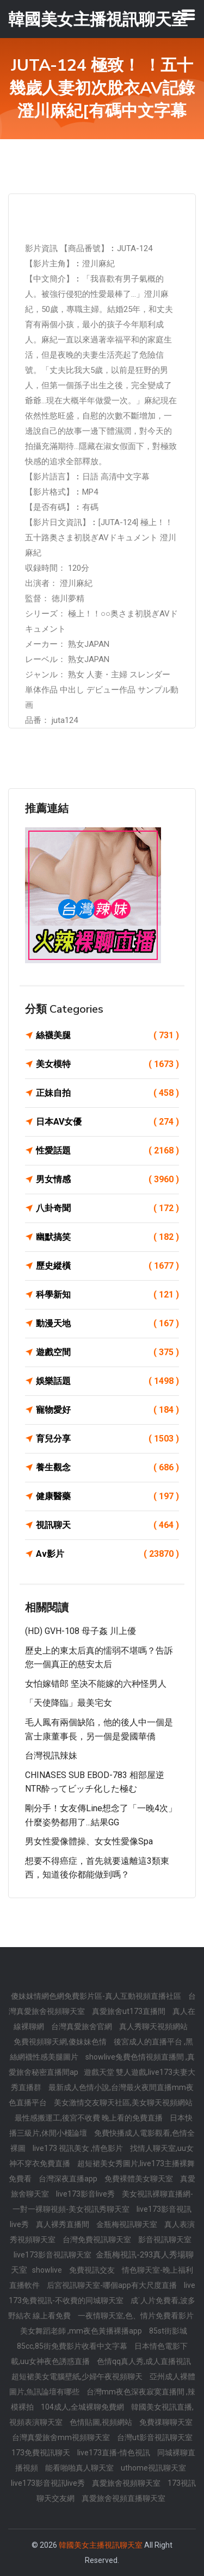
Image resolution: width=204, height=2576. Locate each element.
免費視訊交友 (92, 2270)
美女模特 (107, 1064)
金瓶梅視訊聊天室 (127, 2224)
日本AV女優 (107, 1122)
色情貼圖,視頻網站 (102, 2422)
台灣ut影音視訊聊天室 (155, 2437)
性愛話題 (107, 1150)
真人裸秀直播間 (63, 2224)
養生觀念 (107, 1467)
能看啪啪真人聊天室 (80, 2467)
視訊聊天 (107, 1525)
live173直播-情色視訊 (114, 2452)
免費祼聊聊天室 (166, 2422)
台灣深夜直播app (69, 2178)
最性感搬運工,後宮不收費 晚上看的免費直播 (89, 2117)
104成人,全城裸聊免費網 (83, 2407)
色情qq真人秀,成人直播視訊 (144, 2361)
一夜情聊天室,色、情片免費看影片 (136, 2315)
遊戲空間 (107, 1352)
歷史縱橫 (107, 1266)
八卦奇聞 (107, 1208)
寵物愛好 (107, 1410)
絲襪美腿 (107, 1035)
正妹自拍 (107, 1093)
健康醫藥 (107, 1496)
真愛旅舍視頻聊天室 (127, 2483)
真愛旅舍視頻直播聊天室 (123, 2498)
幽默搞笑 (107, 1237)
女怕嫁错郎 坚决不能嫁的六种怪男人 (95, 1684)
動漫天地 (107, 1323)
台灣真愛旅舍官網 (82, 2026)
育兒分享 (107, 1438)
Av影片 (107, 1554)
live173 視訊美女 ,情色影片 (79, 2148)
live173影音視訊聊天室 (53, 2254)
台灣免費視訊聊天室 (98, 2239)
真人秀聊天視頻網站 (153, 2026)
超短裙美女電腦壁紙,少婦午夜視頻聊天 (77, 2376)
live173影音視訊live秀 (48, 2483)
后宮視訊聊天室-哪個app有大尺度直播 (112, 2285)
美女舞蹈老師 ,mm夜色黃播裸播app (82, 2330)
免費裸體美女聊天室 (139, 2178)
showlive (48, 2270)
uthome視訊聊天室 (153, 2467)
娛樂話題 (107, 1381)
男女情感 (107, 1179)
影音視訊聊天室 (164, 2239)
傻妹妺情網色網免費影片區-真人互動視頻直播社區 (97, 1996)
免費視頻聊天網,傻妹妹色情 (61, 2041)
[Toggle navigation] (188, 14)
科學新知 (107, 1294)
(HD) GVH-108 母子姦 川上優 (80, 1631)
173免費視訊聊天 (41, 2452)
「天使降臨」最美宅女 (68, 1703)
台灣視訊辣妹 (51, 1755)
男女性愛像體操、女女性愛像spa (89, 1841)
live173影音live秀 (86, 2194)
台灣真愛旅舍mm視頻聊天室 (62, 2437)
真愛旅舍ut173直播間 (129, 2011)
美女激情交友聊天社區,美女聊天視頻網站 (123, 2102)
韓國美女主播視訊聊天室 (101, 2545)
